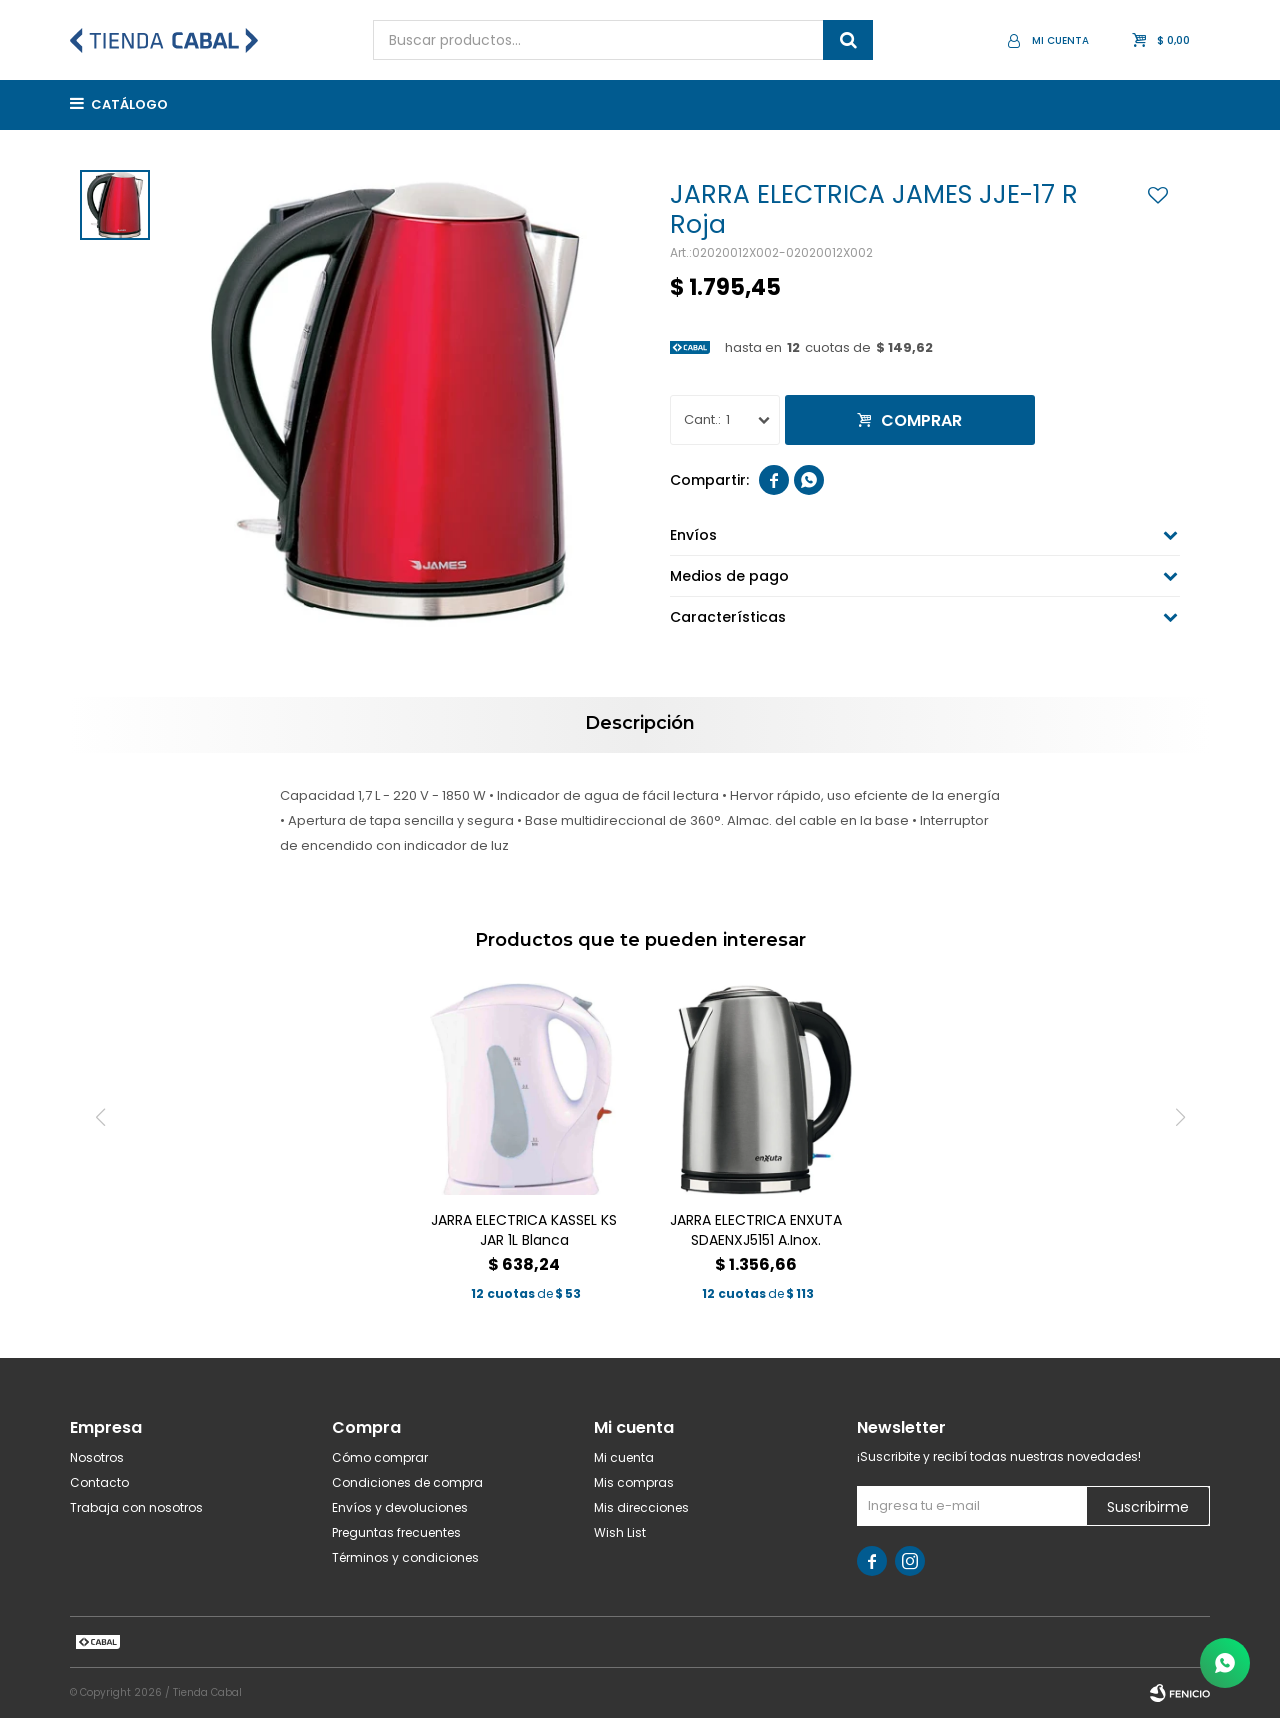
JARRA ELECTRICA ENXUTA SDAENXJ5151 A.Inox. (756, 1230)
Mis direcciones (641, 1507)
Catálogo (129, 104)
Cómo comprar (380, 1457)
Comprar (921, 420)
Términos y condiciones (405, 1557)
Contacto (99, 1482)
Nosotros (97, 1457)
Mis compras (634, 1482)
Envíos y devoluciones (400, 1507)
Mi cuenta (624, 1457)
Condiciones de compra (407, 1482)
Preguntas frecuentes (396, 1532)
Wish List (620, 1532)
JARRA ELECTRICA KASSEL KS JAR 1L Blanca (524, 1230)
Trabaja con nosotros (136, 1507)
